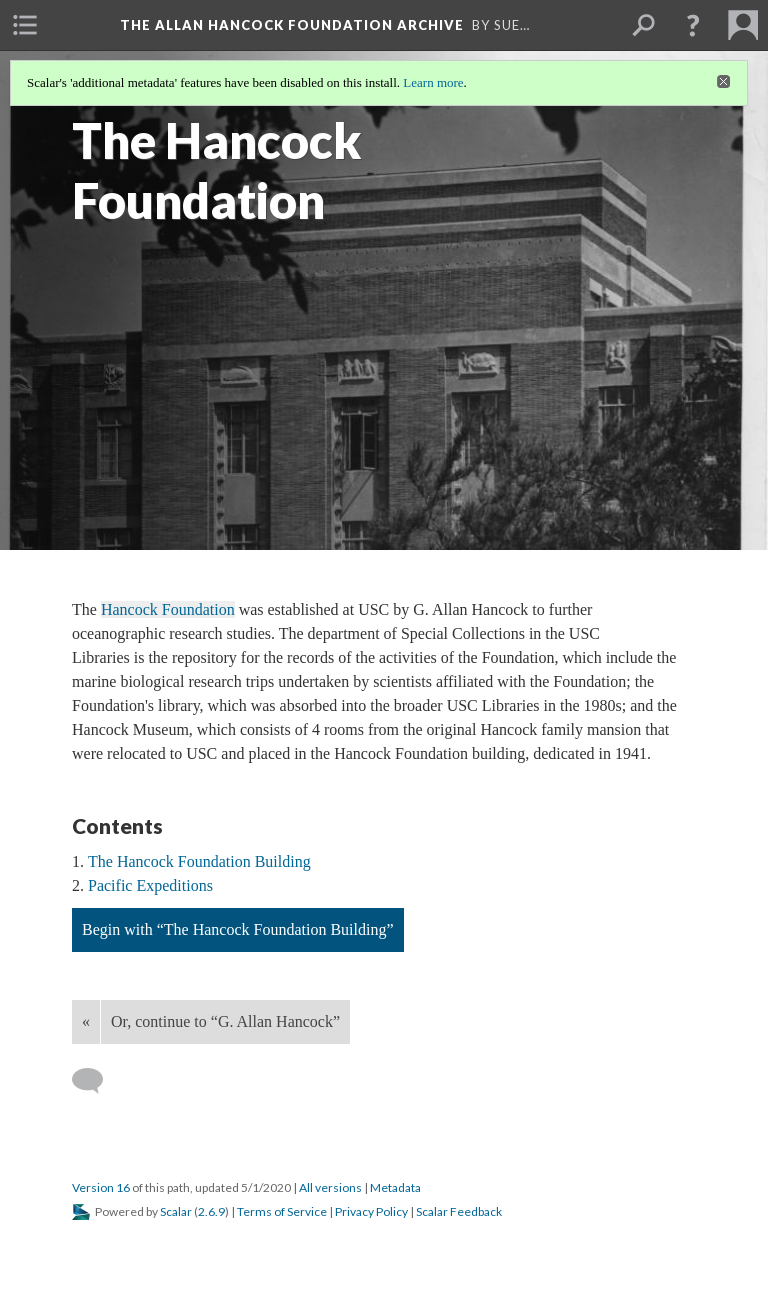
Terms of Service (282, 1211)
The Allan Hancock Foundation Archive (292, 25)
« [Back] (86, 1021)
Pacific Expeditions (150, 885)
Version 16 (101, 1187)
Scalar (176, 1211)
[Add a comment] (96, 1081)
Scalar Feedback (459, 1211)
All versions (330, 1187)
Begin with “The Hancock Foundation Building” (238, 929)
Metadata (395, 1187)
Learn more (433, 82)
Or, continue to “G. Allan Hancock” (225, 1021)
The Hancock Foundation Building (199, 861)
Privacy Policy (371, 1211)
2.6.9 (211, 1211)
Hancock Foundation (168, 609)
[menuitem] (25, 25)
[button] (693, 25)
